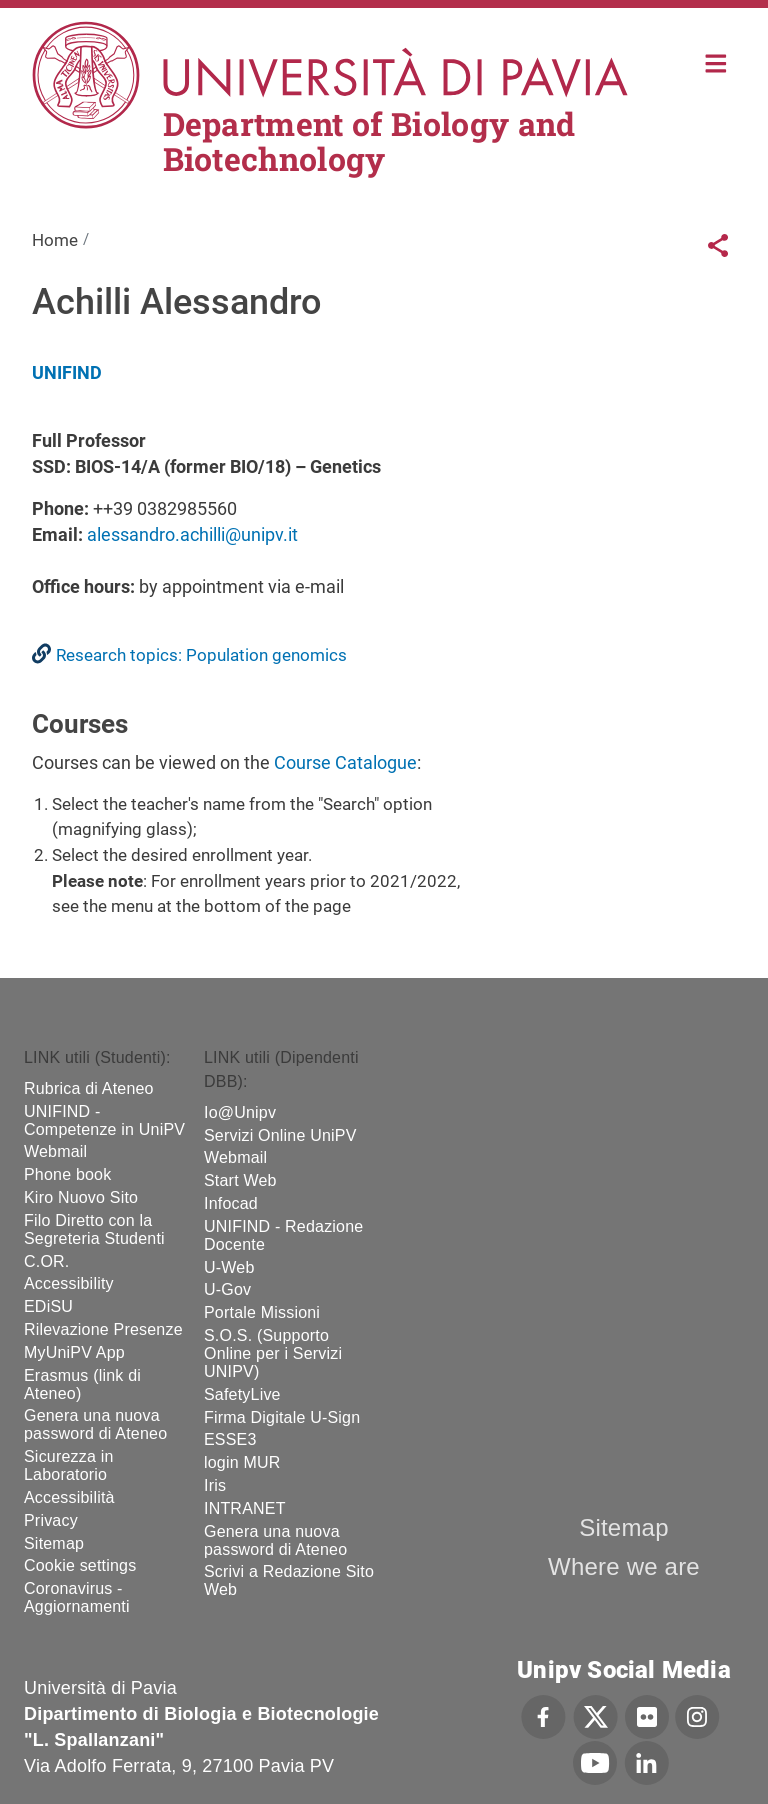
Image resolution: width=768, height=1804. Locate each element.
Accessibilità (69, 1497)
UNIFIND (67, 372)
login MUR (242, 1462)
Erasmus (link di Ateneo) (82, 1384)
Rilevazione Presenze (103, 1329)
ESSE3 (230, 1439)
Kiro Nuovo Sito (81, 1197)
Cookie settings (80, 1565)
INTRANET (245, 1508)
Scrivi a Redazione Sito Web (289, 1580)
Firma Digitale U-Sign (282, 1417)
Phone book (67, 1174)
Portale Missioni (262, 1312)
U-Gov (227, 1289)
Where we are (624, 1566)
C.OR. (46, 1261)
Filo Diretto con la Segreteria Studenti (94, 1229)
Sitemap (54, 1543)
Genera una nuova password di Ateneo (95, 1424)
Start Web (240, 1180)
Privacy (51, 1520)
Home (716, 61)
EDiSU (48, 1306)
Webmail (55, 1151)
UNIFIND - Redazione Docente (283, 1235)
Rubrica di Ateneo (89, 1088)
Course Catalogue (345, 762)
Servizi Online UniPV (280, 1135)
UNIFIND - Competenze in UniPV (104, 1120)
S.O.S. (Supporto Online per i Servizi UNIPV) (273, 1353)
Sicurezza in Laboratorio (69, 1465)
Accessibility (69, 1283)
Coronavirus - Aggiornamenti (77, 1597)
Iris (215, 1485)
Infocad (231, 1203)
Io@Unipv (240, 1112)
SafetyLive (242, 1394)
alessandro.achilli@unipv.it (192, 534)
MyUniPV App (74, 1352)
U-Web (229, 1267)
